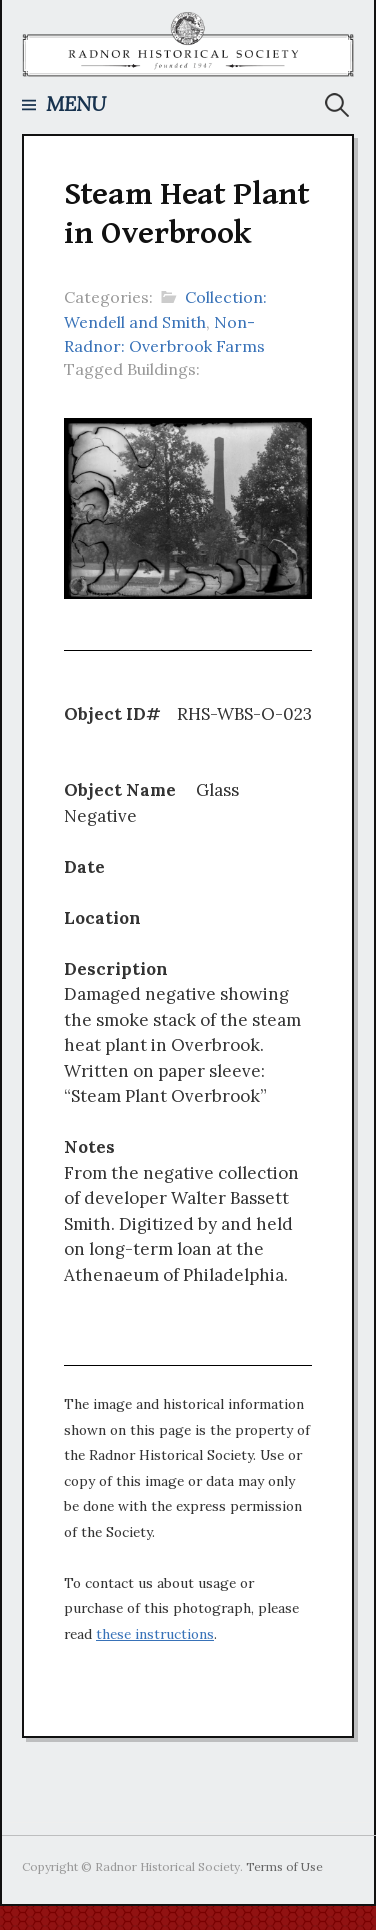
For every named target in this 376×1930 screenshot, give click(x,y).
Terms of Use (284, 1866)
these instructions (155, 1634)
